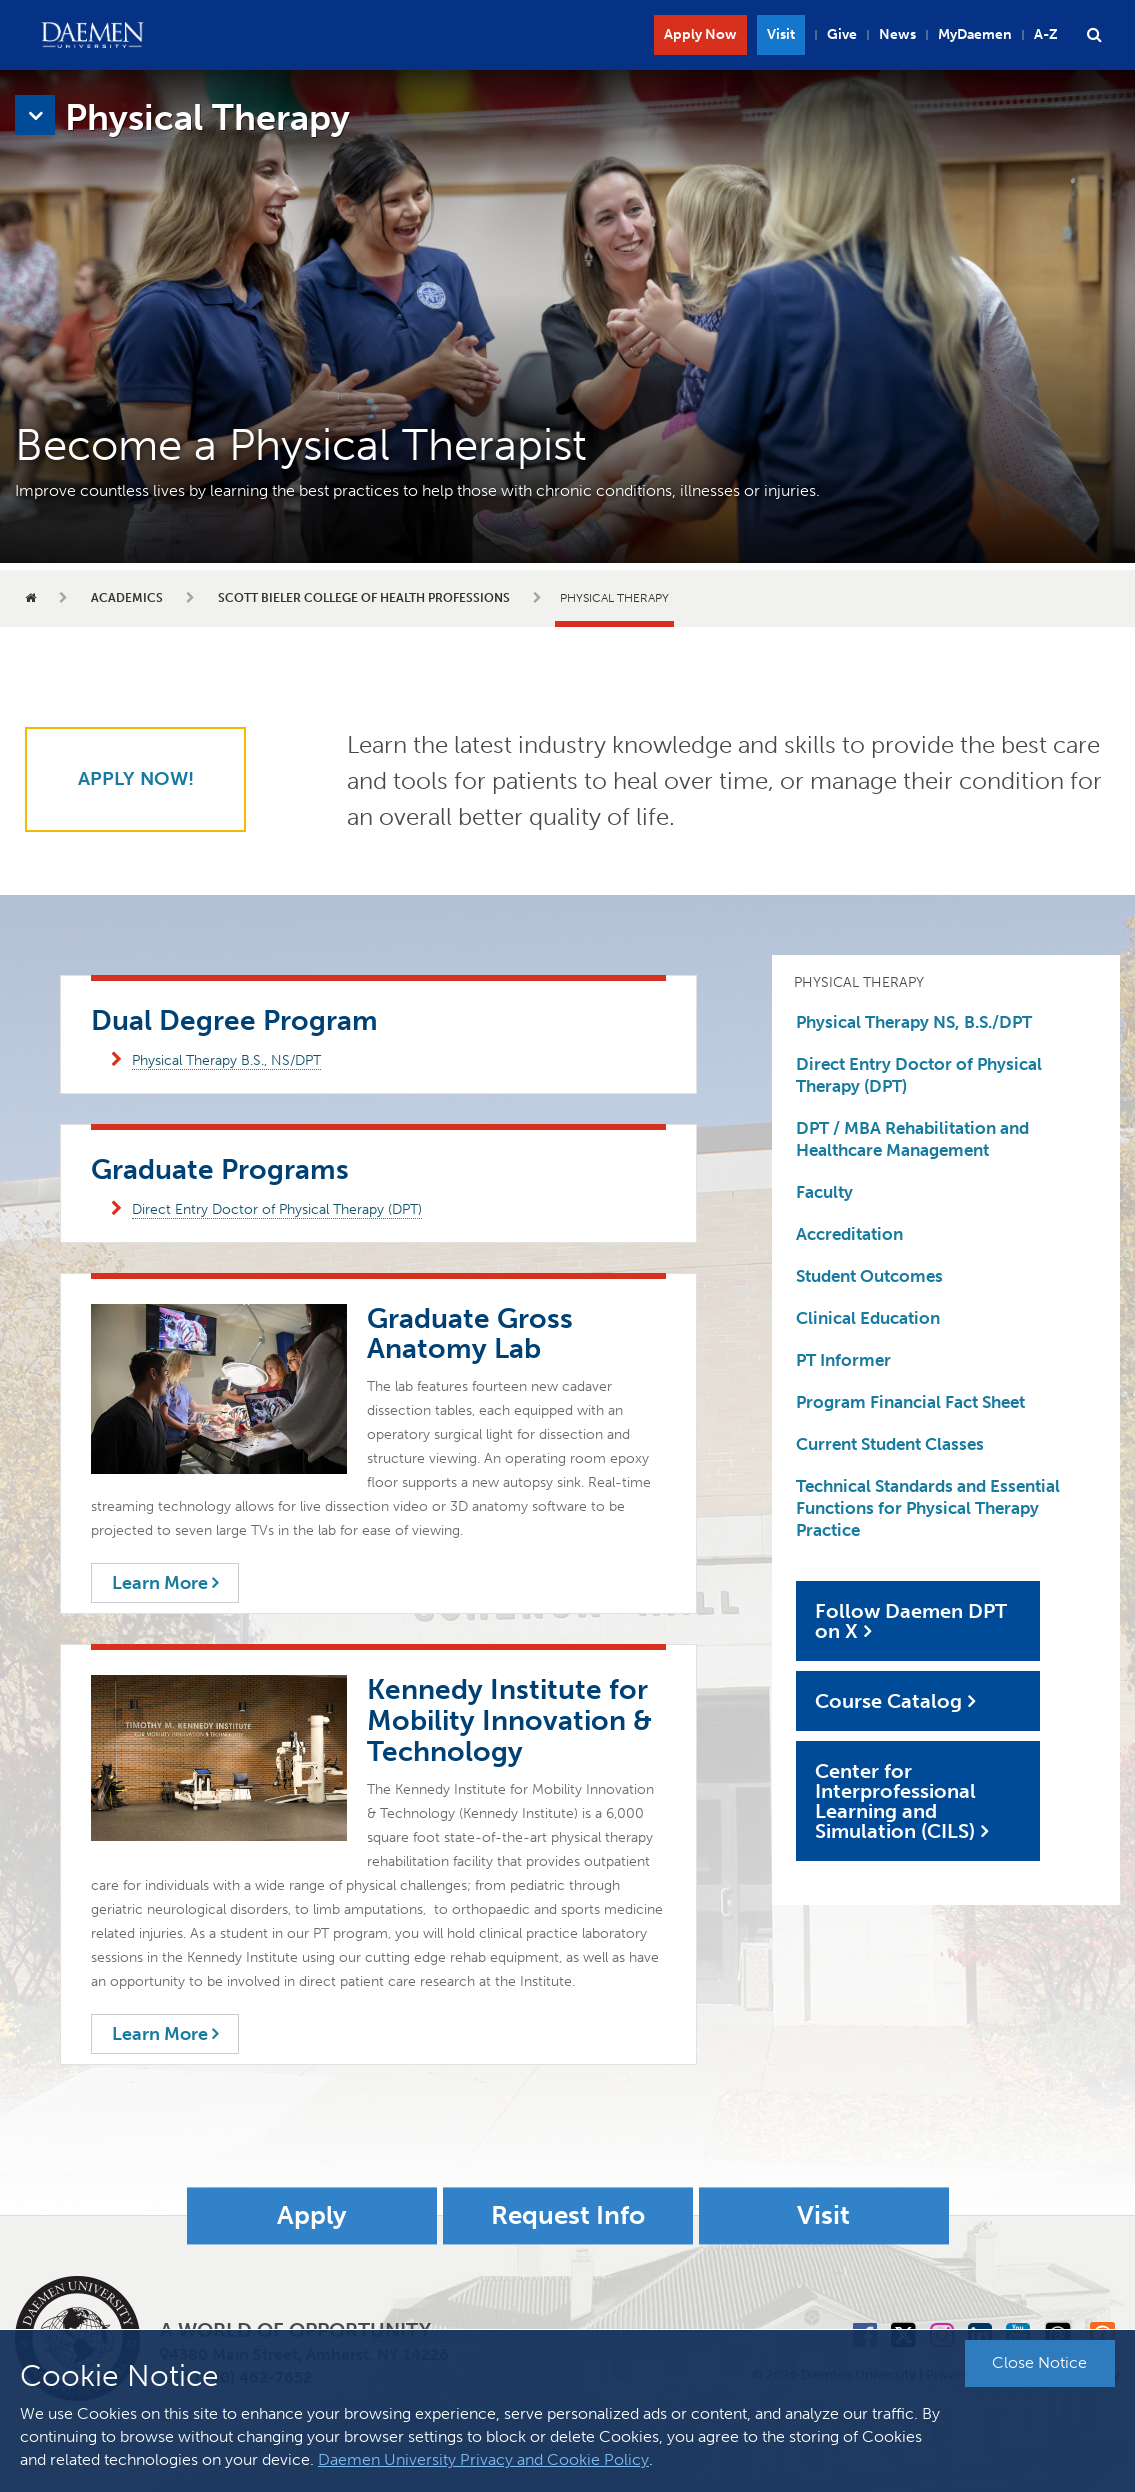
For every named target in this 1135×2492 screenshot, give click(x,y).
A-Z (1046, 34)
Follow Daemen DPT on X (911, 1621)
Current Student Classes (890, 1444)
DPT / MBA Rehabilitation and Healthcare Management (912, 1139)
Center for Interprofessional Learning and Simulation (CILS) (895, 1801)
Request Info (568, 2215)
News (897, 34)
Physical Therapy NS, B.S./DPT (914, 1022)
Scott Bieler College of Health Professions (364, 598)
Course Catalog (888, 1701)
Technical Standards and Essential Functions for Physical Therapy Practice (928, 1508)
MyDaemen (975, 34)
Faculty (824, 1192)
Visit (781, 34)
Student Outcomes (869, 1276)
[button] (1094, 35)
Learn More (165, 1583)
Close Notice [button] (1039, 2362)
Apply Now (700, 34)
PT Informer (843, 1360)
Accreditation (849, 1234)
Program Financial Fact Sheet (910, 1402)
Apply (312, 2215)
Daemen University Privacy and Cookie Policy (483, 2459)
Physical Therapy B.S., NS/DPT (226, 1060)
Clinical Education (868, 1318)
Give (842, 34)
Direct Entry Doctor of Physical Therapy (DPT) (277, 1209)
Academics (127, 598)
